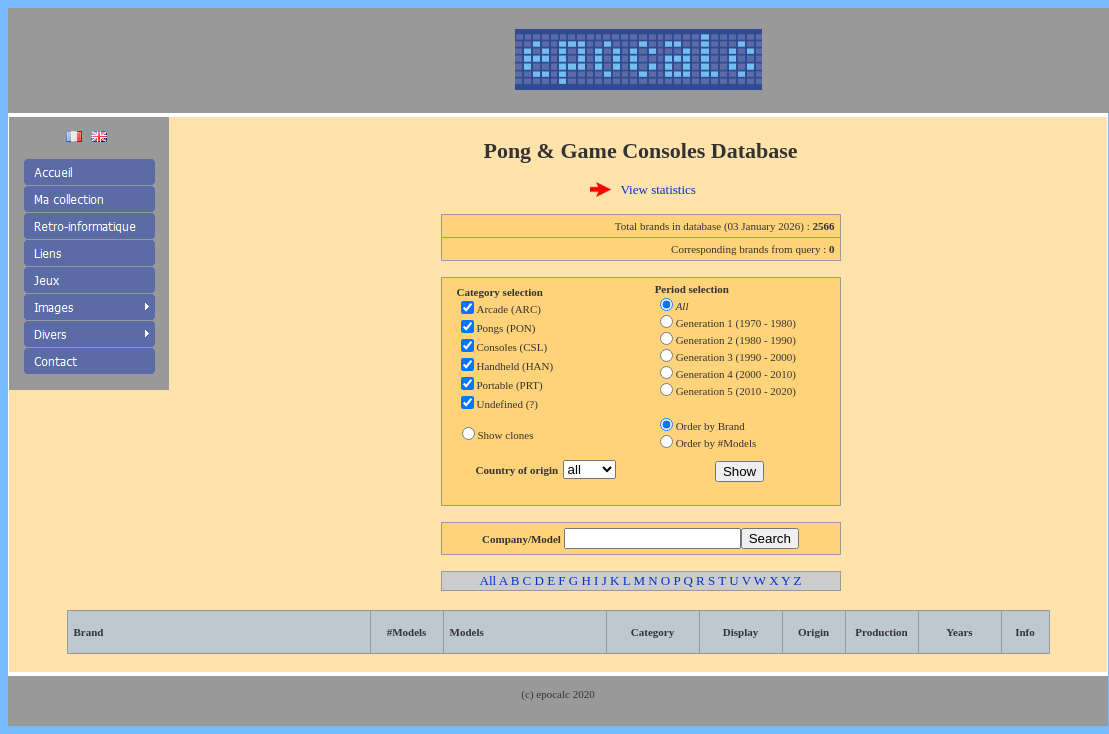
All (489, 580)
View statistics (658, 189)
